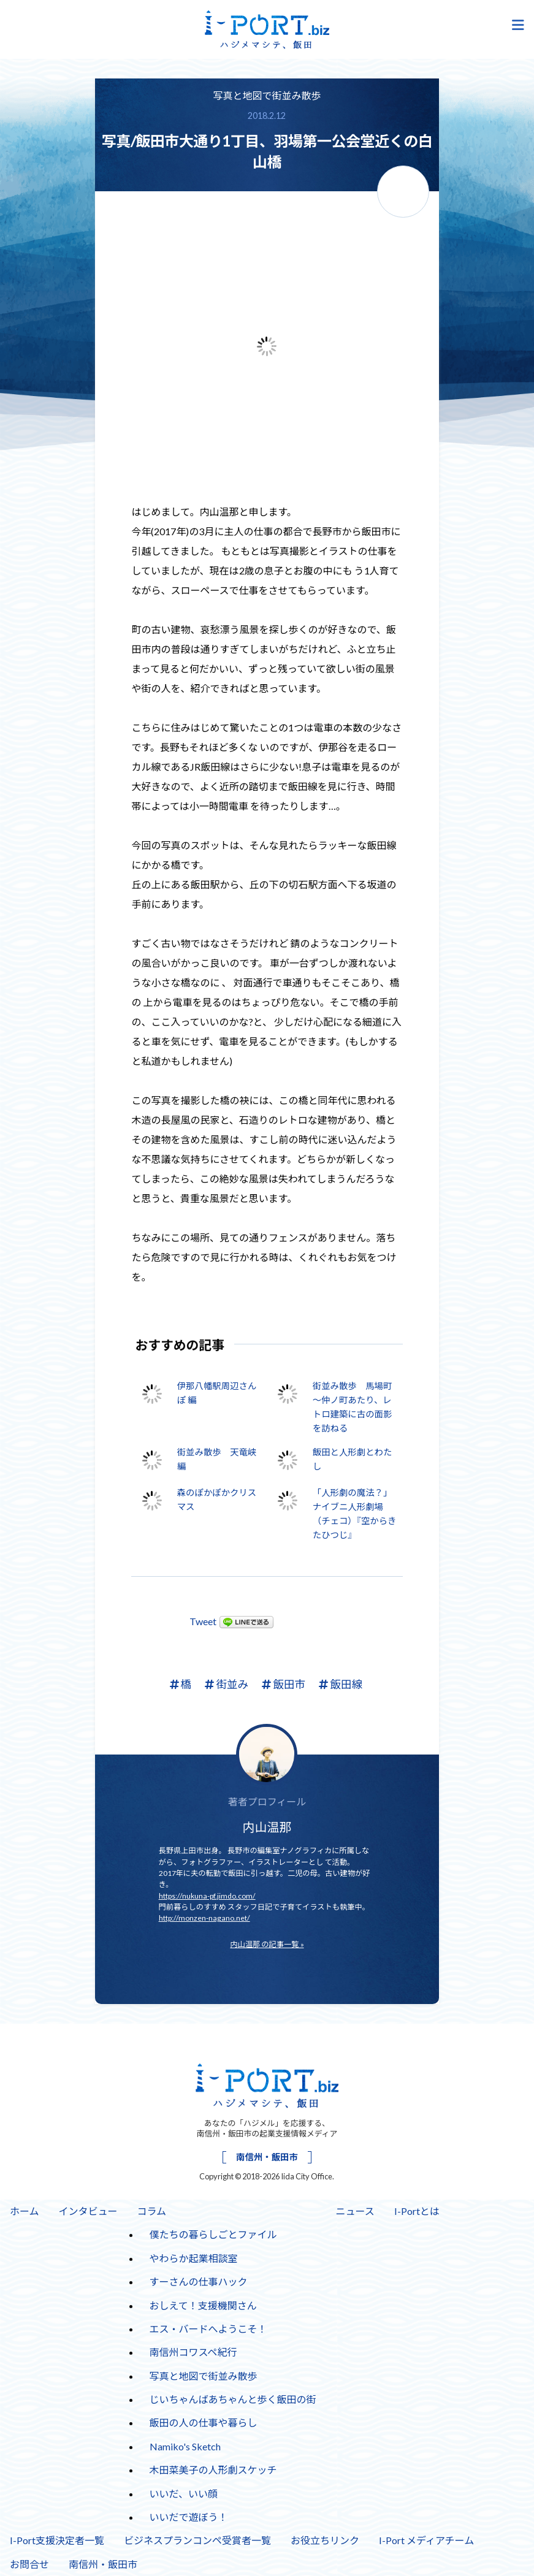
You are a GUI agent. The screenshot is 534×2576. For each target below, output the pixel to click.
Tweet (202, 1621)
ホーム (24, 2211)
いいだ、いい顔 (184, 2493)
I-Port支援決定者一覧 (57, 2540)
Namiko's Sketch (185, 2446)
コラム (152, 2211)
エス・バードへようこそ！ (208, 2328)
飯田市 (283, 1684)
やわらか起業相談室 (194, 2258)
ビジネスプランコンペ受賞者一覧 (197, 2540)
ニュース (355, 2211)
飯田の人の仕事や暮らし (203, 2422)
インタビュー (88, 2211)
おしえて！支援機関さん (203, 2305)
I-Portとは (417, 2211)
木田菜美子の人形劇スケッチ (213, 2469)
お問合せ (29, 2564)
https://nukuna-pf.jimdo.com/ (207, 1895)
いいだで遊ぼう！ (189, 2517)
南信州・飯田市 (267, 2157)
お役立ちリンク (325, 2540)
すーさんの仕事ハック (199, 2281)
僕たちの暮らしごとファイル (213, 2234)
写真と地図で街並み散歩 (267, 95)
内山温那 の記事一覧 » (266, 1944)
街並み (226, 1684)
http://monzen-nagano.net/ (204, 1917)
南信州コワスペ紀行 (193, 2352)
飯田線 (340, 1684)
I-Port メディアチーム (426, 2540)
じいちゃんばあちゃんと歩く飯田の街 (233, 2399)
